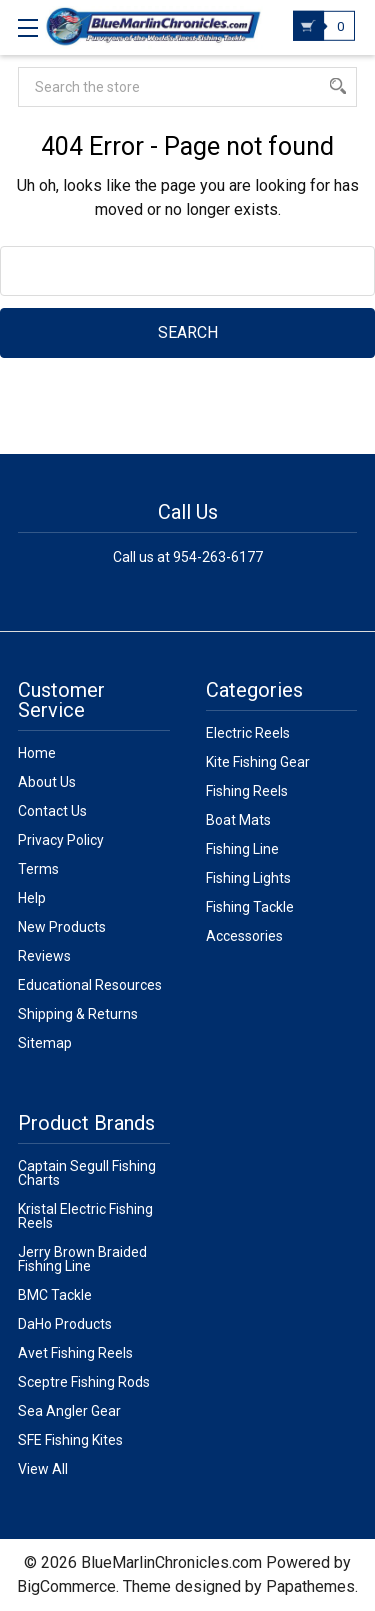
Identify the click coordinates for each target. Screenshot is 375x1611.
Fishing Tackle (250, 907)
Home (37, 753)
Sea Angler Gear (69, 1411)
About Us (47, 782)
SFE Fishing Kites (70, 1440)
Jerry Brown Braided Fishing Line (82, 1259)
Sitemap (45, 1043)
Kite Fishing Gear (258, 762)
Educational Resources (90, 985)
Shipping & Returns (78, 1014)
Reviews (44, 956)
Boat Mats (238, 820)
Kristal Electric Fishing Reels (85, 1216)
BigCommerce (66, 1586)
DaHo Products (65, 1324)
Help (32, 898)
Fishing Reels (247, 791)
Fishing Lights (248, 878)
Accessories (244, 936)
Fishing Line (242, 849)
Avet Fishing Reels (75, 1353)
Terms (38, 869)
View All (43, 1469)
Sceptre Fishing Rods (84, 1382)
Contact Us (52, 811)
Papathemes (310, 1586)
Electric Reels (248, 733)
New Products (62, 927)
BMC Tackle (55, 1295)
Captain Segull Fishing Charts (87, 1173)
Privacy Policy (61, 840)
